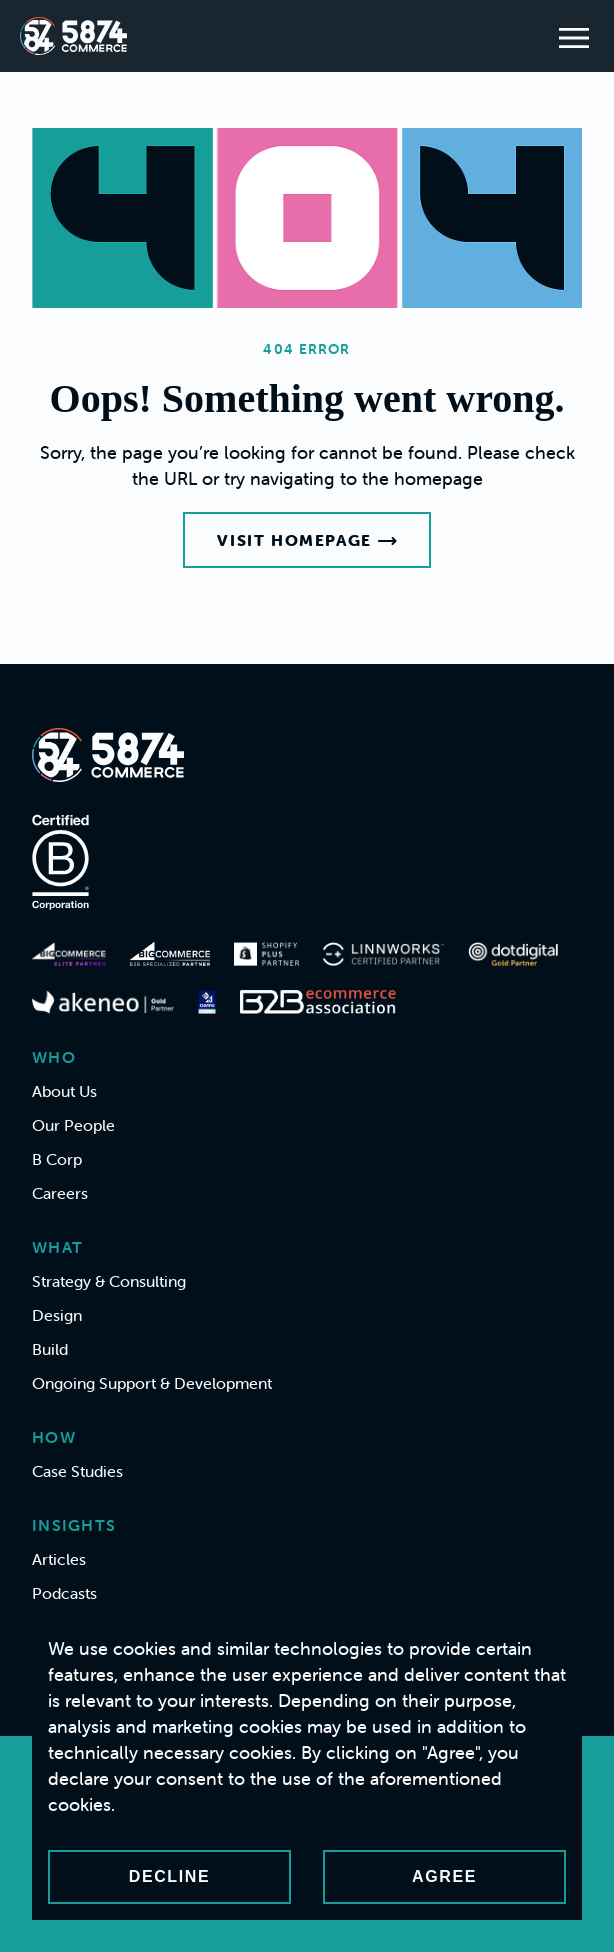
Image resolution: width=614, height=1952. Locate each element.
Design (57, 1315)
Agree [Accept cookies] (444, 1876)
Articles (59, 1559)
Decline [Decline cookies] (169, 1876)
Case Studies (77, 1471)
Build (50, 1349)
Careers (60, 1193)
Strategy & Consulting (109, 1281)
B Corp (57, 1159)
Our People (73, 1125)
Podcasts (64, 1593)
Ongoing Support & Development (152, 1383)
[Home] (73, 36)
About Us (64, 1091)
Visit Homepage (306, 540)
